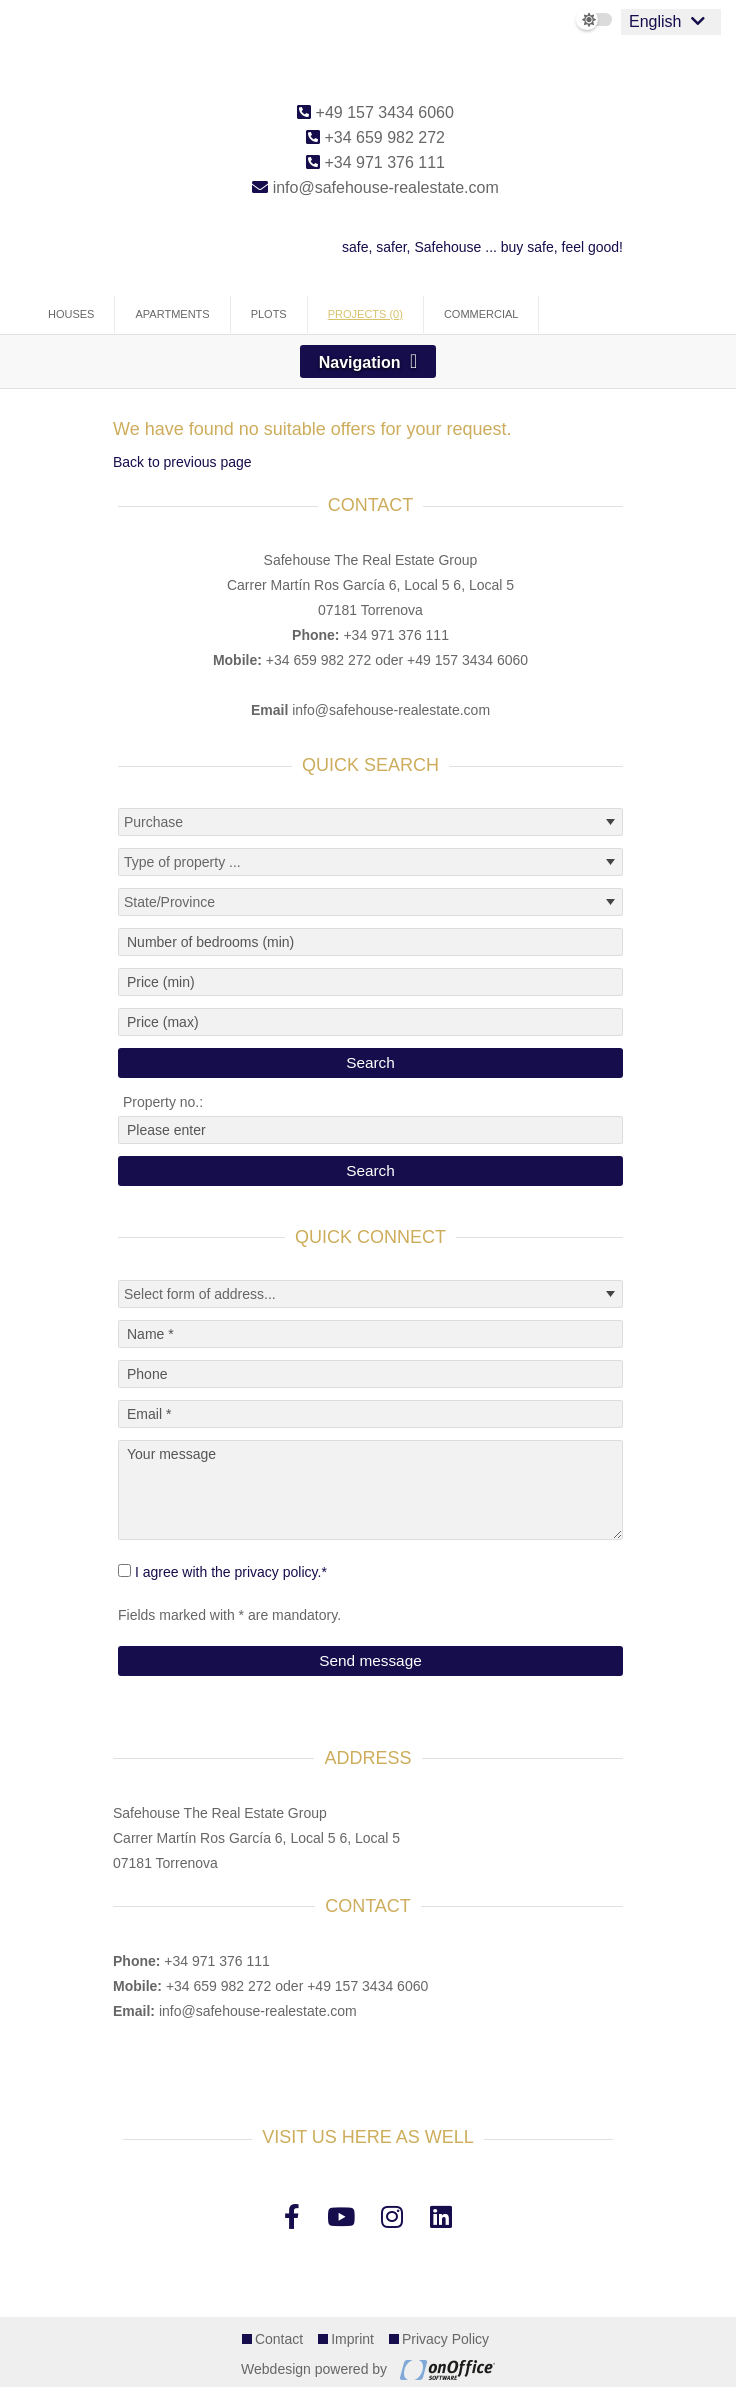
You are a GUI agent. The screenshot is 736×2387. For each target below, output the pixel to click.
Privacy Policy (445, 2339)
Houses (71, 314)
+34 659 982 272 (375, 137)
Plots (269, 314)
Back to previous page (182, 462)
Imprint (352, 2339)
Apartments (172, 314)
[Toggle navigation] (368, 361)
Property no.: (163, 1102)
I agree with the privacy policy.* (231, 1572)
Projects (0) (365, 314)
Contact (279, 2339)
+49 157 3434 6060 (375, 112)
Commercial (481, 314)
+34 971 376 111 (375, 162)
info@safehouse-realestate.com (375, 187)
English (655, 21)
